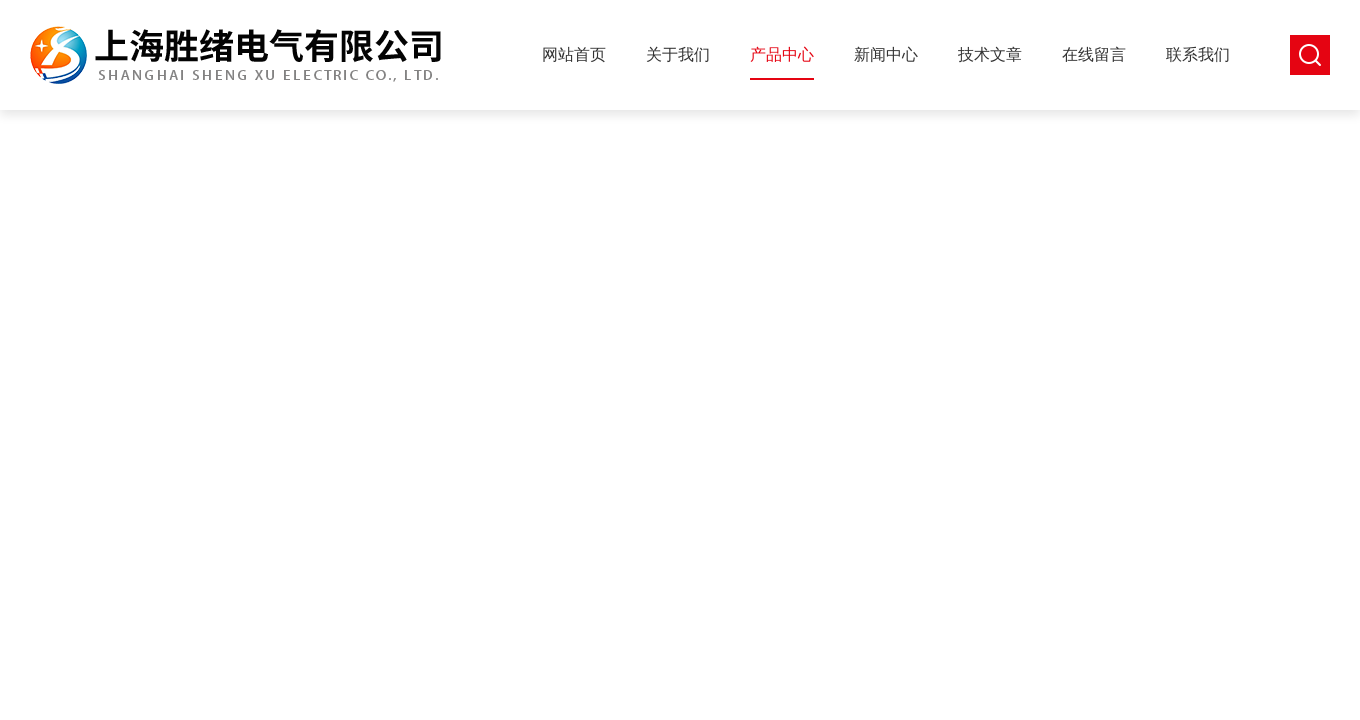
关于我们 (678, 54)
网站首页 (574, 54)
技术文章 (990, 54)
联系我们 (1198, 54)
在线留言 (1094, 54)
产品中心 (782, 54)
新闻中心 (886, 54)
